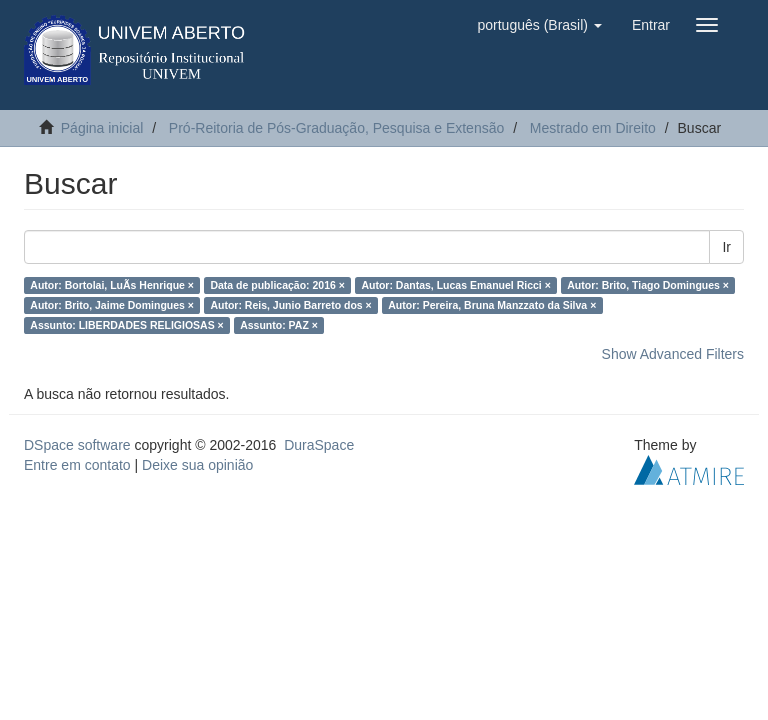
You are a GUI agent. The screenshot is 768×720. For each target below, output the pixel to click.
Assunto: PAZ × (279, 325)
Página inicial (102, 128)
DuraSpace (319, 445)
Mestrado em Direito (593, 128)
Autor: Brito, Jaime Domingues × (112, 305)
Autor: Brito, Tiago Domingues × (648, 285)
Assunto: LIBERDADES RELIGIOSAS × (126, 325)
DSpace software (77, 445)
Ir (726, 247)
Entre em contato (77, 465)
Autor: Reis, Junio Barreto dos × (290, 305)
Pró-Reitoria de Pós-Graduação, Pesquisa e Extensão (336, 128)
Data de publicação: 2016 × (277, 285)
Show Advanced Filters (673, 354)
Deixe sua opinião (197, 465)
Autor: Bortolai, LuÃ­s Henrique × (112, 285)
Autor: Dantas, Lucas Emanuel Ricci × (455, 285)
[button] (539, 25)
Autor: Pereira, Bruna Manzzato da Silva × (492, 305)
